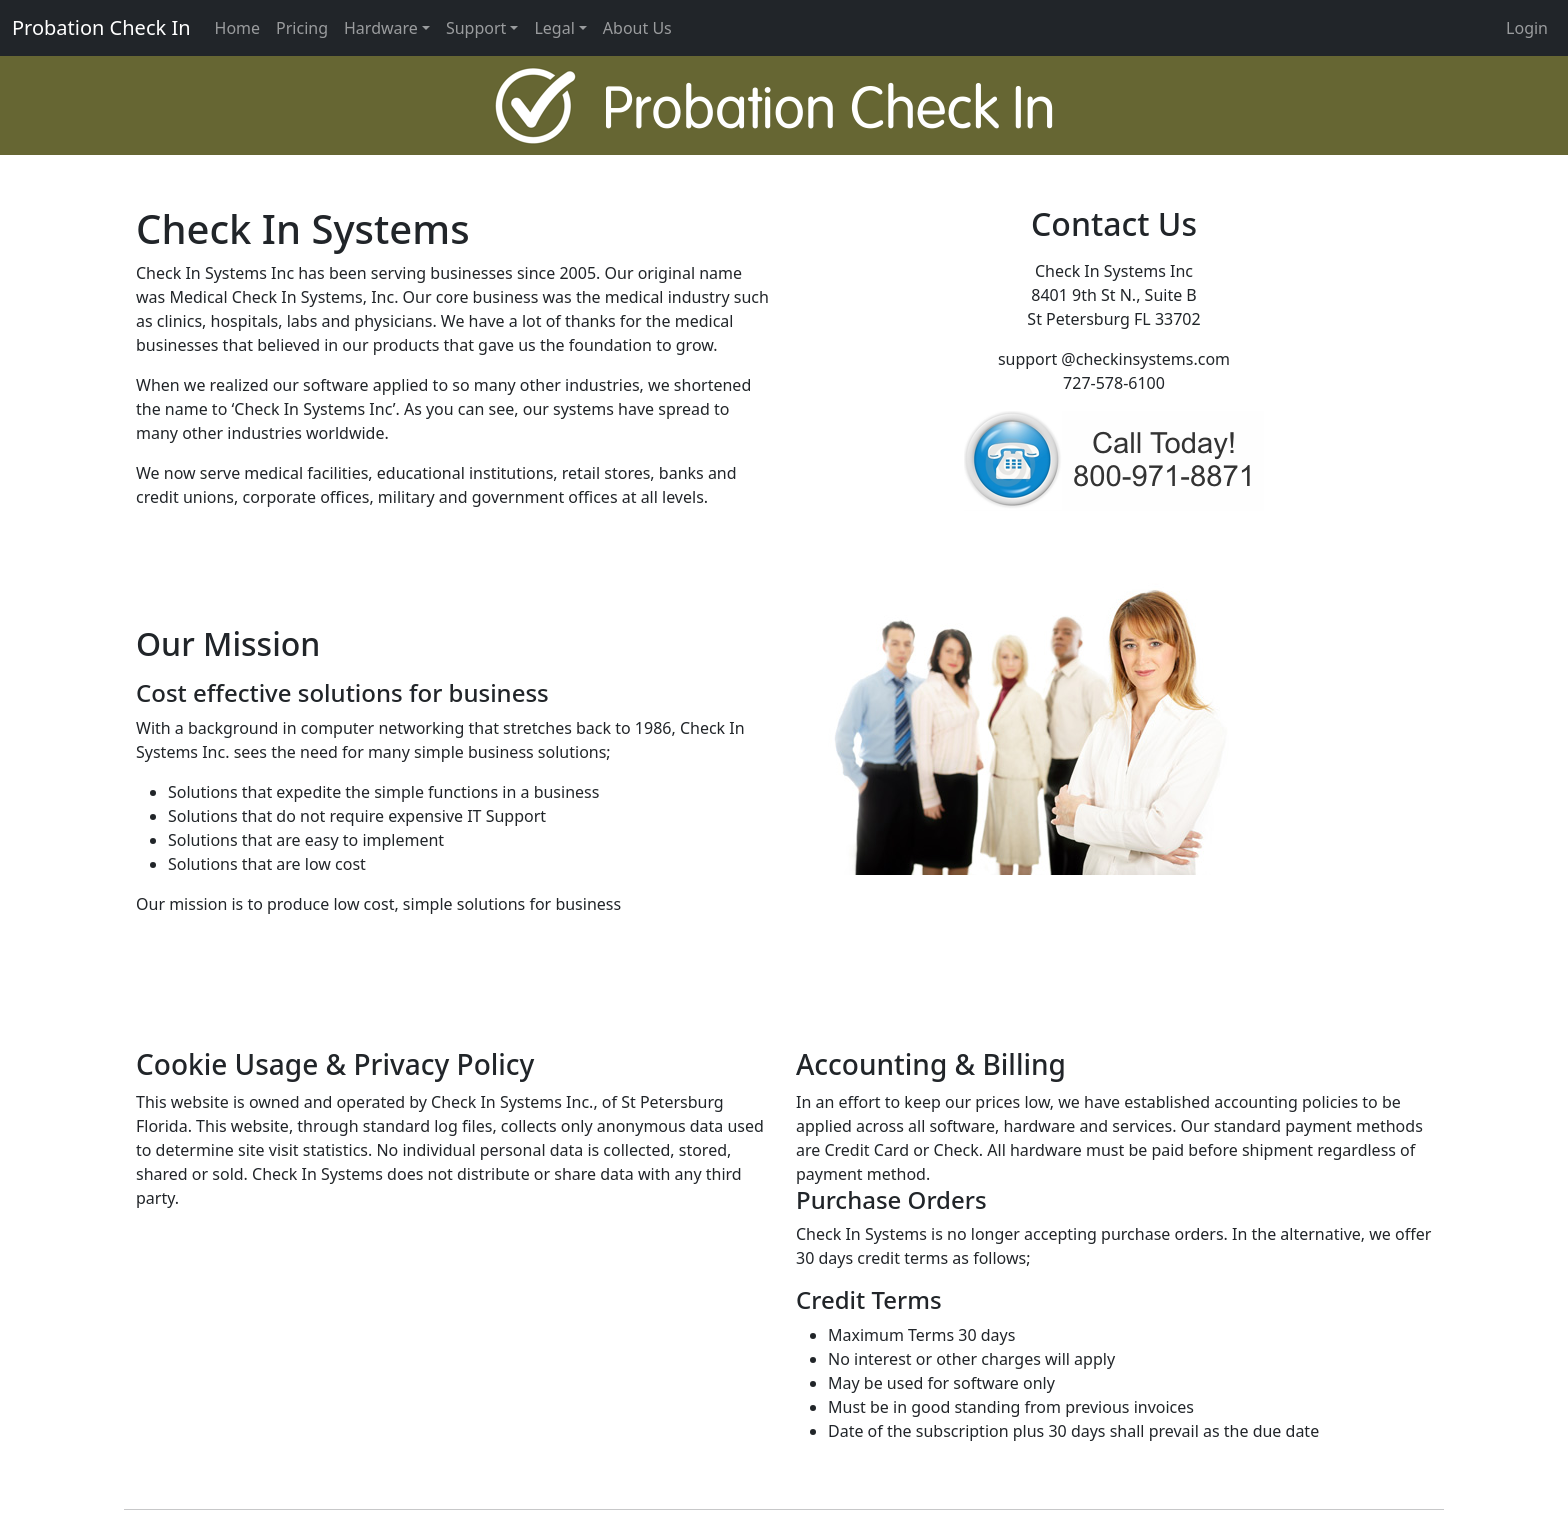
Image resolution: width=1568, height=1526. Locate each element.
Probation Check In (101, 27)
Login (1527, 28)
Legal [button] (554, 28)
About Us (637, 28)
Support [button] (476, 28)
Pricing (302, 28)
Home (238, 28)
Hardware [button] (381, 28)
